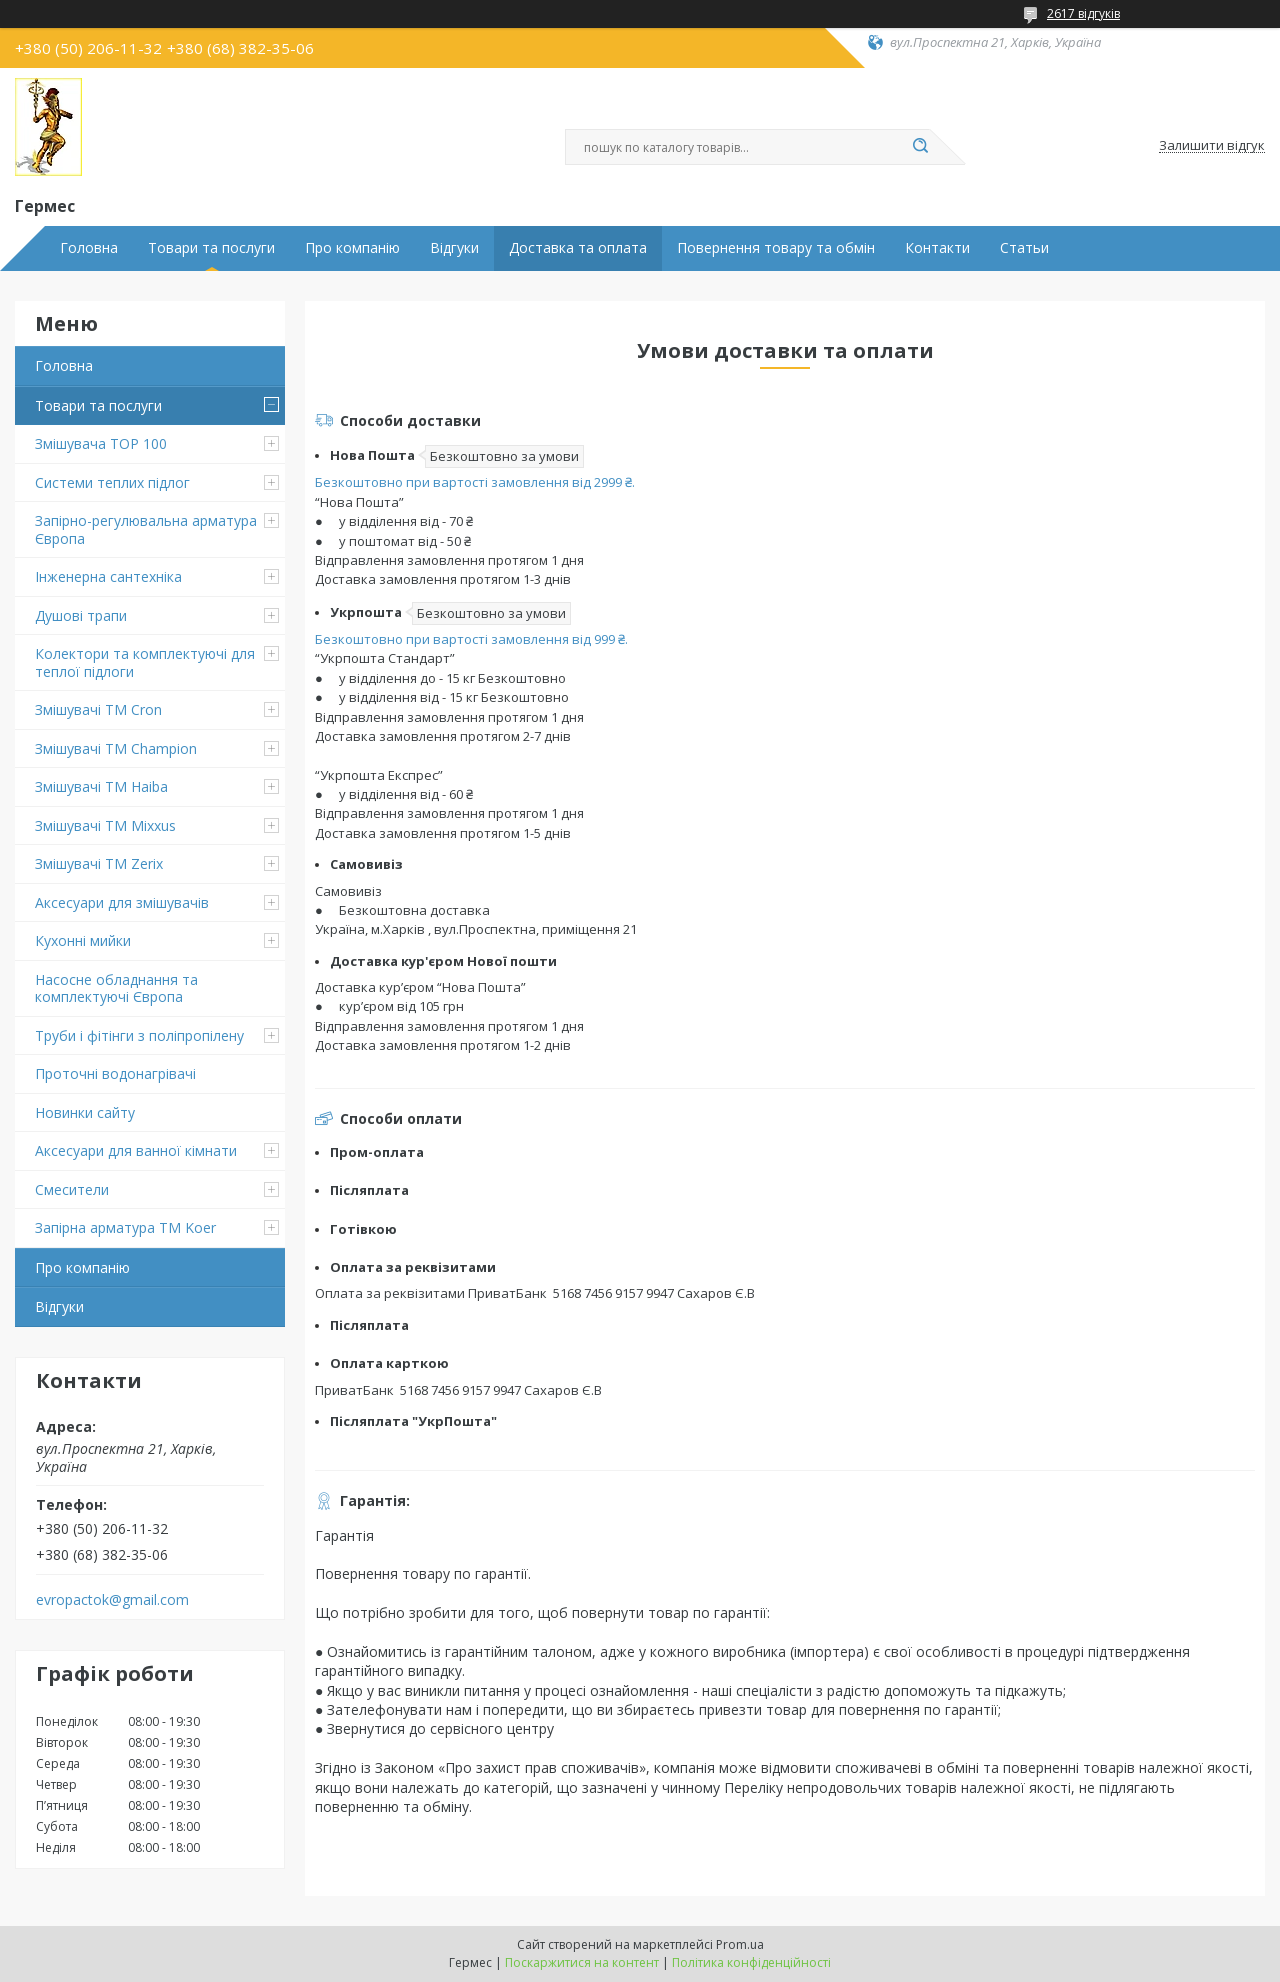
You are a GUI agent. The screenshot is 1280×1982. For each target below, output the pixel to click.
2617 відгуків (1083, 13)
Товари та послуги (211, 248)
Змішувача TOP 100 (101, 443)
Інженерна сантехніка (108, 576)
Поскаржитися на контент (582, 1962)
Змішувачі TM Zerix (99, 863)
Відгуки (454, 248)
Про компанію (352, 248)
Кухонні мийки (83, 940)
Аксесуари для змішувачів (122, 902)
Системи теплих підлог (112, 482)
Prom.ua (740, 1944)
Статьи (1024, 248)
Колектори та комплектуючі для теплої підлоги (145, 662)
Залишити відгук (1212, 146)
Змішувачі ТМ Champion (116, 748)
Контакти (937, 248)
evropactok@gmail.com (112, 1600)
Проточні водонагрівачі (115, 1073)
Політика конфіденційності (751, 1962)
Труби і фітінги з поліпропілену (139, 1035)
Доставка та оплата (578, 248)
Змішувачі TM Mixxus (105, 825)
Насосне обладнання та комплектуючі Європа (116, 988)
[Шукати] (920, 147)
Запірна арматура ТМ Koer (125, 1227)
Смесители (72, 1189)
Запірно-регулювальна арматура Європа (146, 529)
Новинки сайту (85, 1112)
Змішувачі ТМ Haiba (101, 786)
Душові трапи (81, 615)
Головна (89, 248)
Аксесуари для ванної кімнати (136, 1150)
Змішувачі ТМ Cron (98, 709)
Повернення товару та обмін (776, 248)
